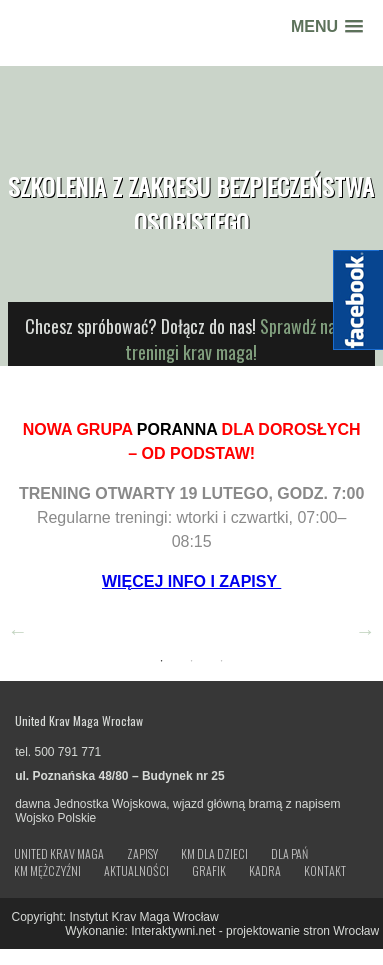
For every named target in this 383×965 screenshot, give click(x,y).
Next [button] (365, 631)
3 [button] (221, 661)
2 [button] (191, 661)
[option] (192, 502)
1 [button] (161, 661)
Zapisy (142, 854)
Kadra (265, 871)
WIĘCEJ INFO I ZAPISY (191, 581)
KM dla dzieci (214, 854)
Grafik (209, 871)
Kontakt (325, 871)
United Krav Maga (59, 854)
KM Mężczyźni (47, 871)
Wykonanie (94, 931)
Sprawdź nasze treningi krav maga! (241, 339)
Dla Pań (289, 854)
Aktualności (136, 871)
